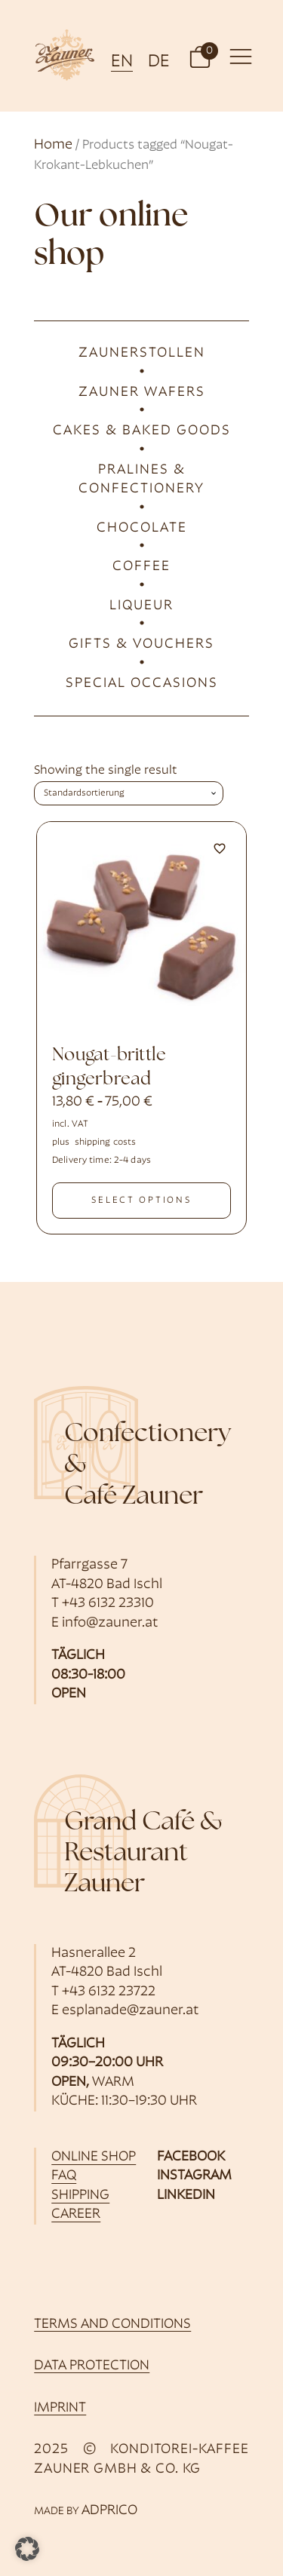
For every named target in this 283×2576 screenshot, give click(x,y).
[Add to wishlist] (219, 848)
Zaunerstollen (141, 353)
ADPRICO (109, 2511)
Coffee (141, 567)
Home (53, 145)
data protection (91, 2366)
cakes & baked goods (142, 431)
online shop (93, 2157)
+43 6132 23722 (108, 1992)
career (75, 2214)
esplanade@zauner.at (130, 2011)
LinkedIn (186, 2195)
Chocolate (142, 528)
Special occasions (142, 683)
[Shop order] (128, 793)
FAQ (63, 2176)
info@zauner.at (110, 1623)
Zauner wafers (141, 392)
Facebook (191, 2157)
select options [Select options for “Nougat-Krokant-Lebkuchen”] (141, 1200)
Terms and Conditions (112, 2324)
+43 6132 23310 (108, 1603)
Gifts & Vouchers (141, 644)
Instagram (194, 2176)
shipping (80, 2195)
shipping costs (106, 1142)
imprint (60, 2408)
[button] (200, 56)
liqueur (141, 606)
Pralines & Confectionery (141, 480)
